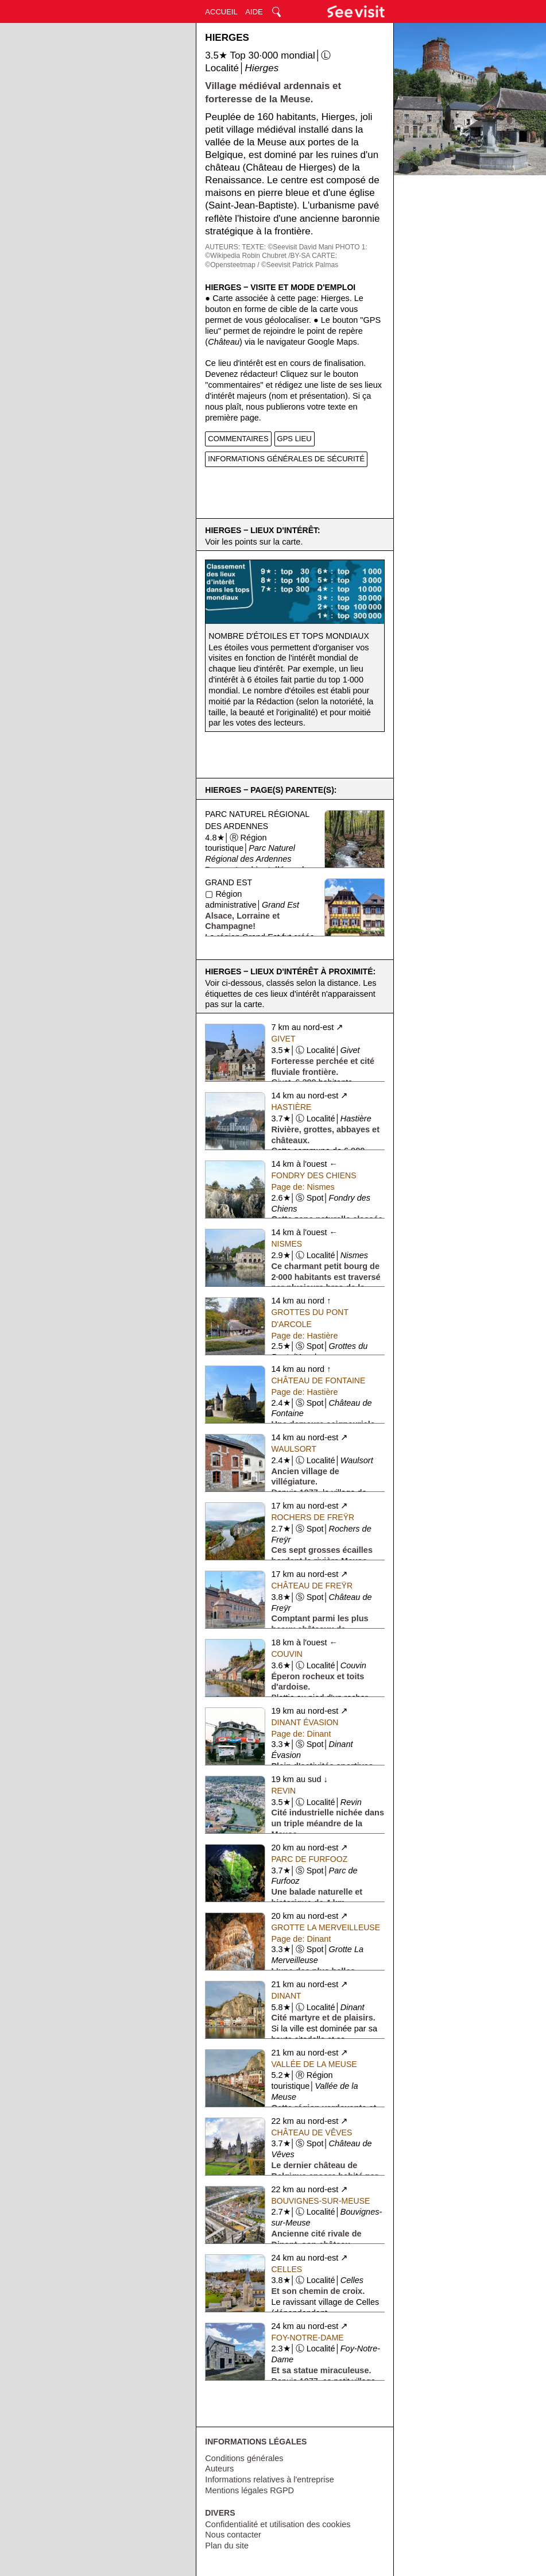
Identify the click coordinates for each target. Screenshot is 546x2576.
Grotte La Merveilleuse (325, 1927)
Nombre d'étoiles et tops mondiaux (288, 636)
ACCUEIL (221, 11)
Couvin (286, 1654)
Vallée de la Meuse (314, 2064)
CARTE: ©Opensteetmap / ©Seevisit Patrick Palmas (271, 260)
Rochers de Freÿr (312, 1517)
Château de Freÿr (312, 1585)
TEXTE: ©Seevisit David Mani (288, 247)
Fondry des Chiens (313, 1175)
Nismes (286, 1243)
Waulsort (293, 1448)
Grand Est (228, 882)
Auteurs (219, 2468)
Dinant (286, 1995)
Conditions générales (244, 2458)
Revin (283, 1790)
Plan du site (227, 2545)
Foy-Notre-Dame (307, 2337)
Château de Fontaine (318, 1380)
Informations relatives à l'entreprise (269, 2479)
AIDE (253, 11)
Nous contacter (233, 2534)
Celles (286, 2269)
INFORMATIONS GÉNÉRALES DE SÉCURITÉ (286, 458)
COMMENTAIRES (238, 438)
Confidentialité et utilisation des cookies (277, 2524)
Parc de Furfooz (309, 1859)
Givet (283, 1038)
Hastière (291, 1107)
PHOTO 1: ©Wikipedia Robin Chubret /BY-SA (286, 251)
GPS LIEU (294, 438)
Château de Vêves (311, 2132)
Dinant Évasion (304, 1722)
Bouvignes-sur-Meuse (320, 2200)
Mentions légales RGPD (249, 2490)
